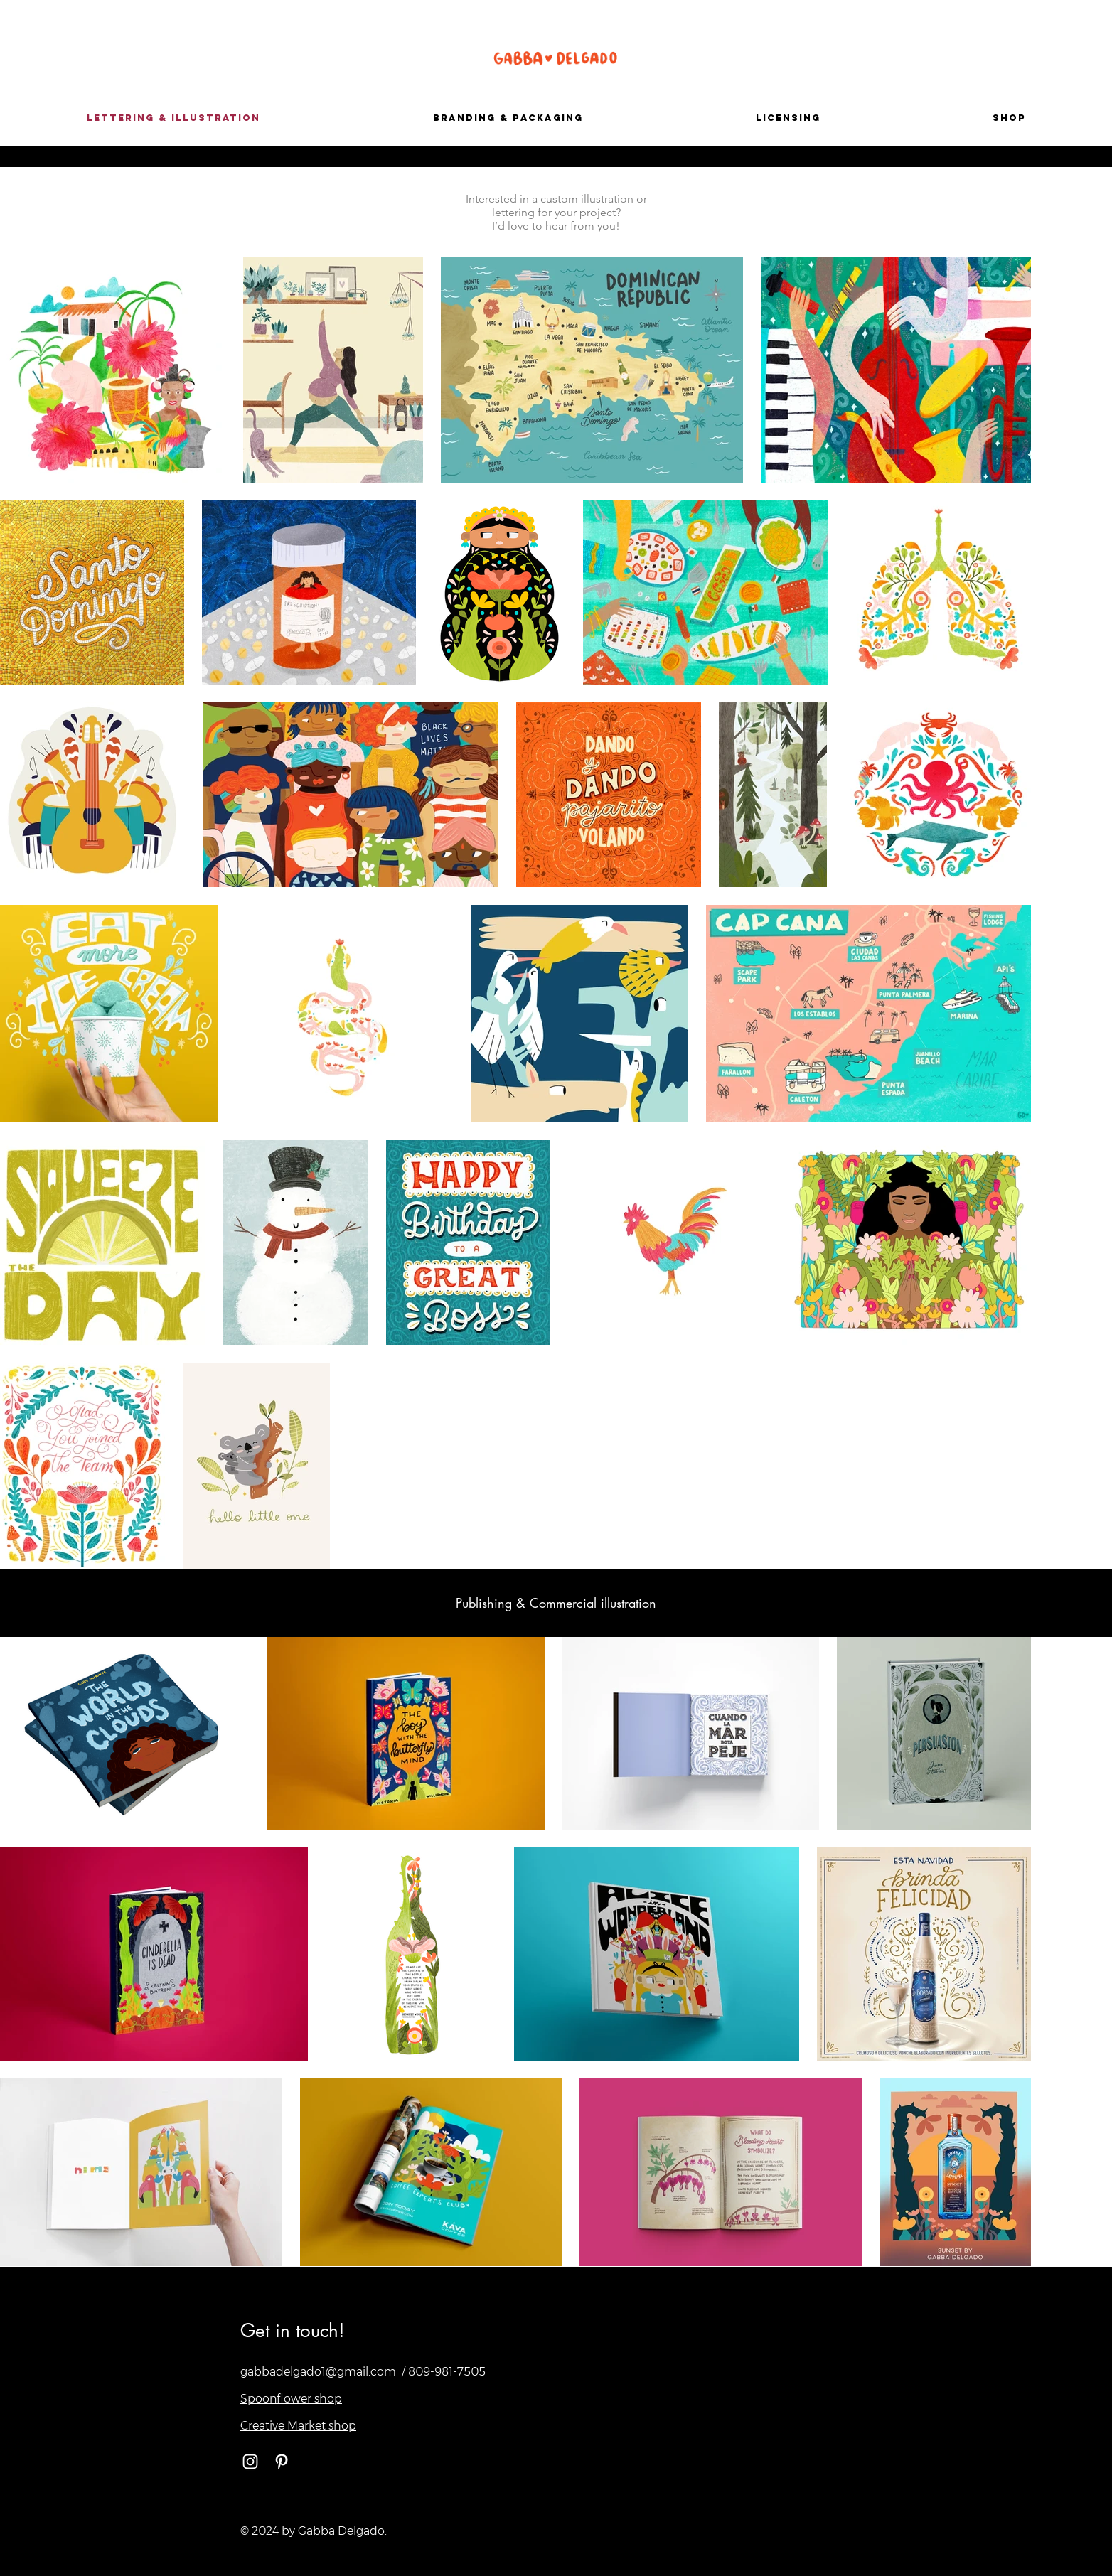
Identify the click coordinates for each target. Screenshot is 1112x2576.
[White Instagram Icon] (250, 2462)
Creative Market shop (298, 2425)
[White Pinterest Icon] (282, 2462)
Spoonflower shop (291, 2398)
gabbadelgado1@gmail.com (318, 2371)
